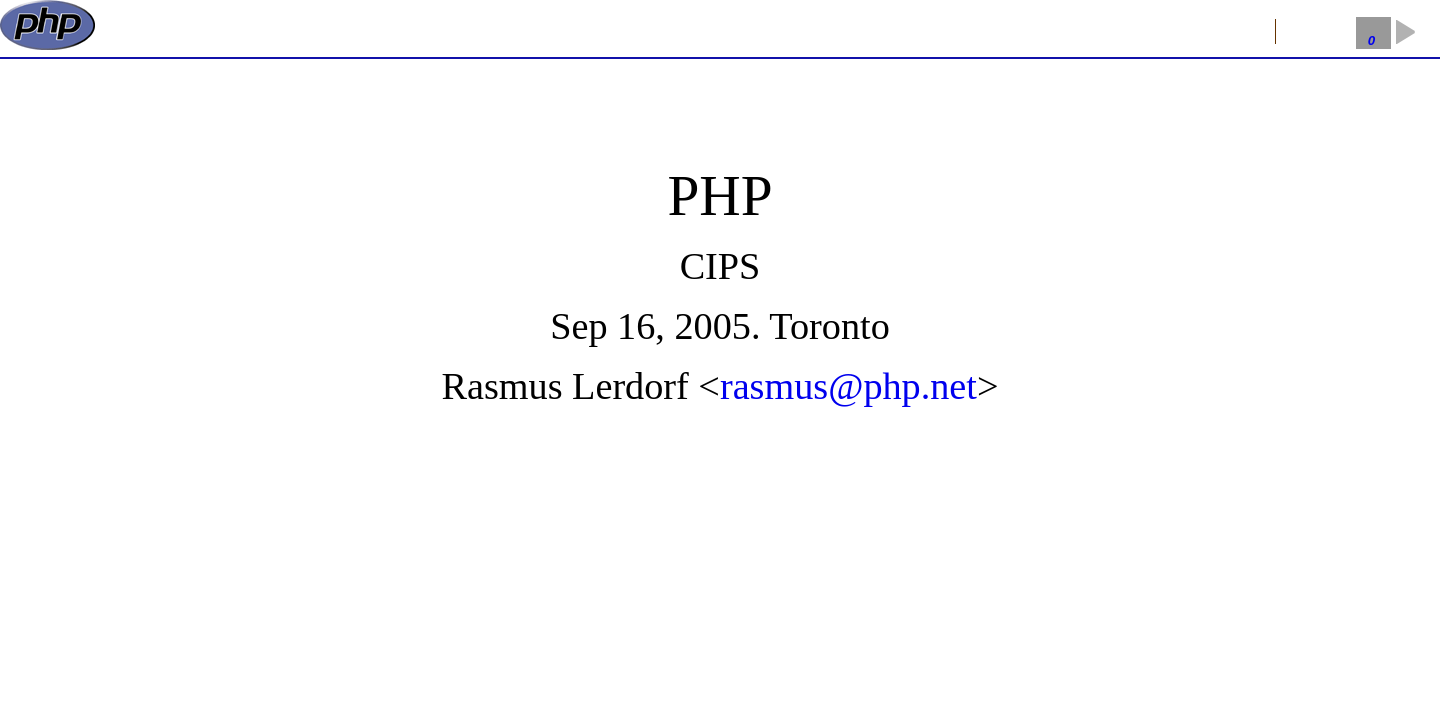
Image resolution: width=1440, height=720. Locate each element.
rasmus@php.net (848, 386)
